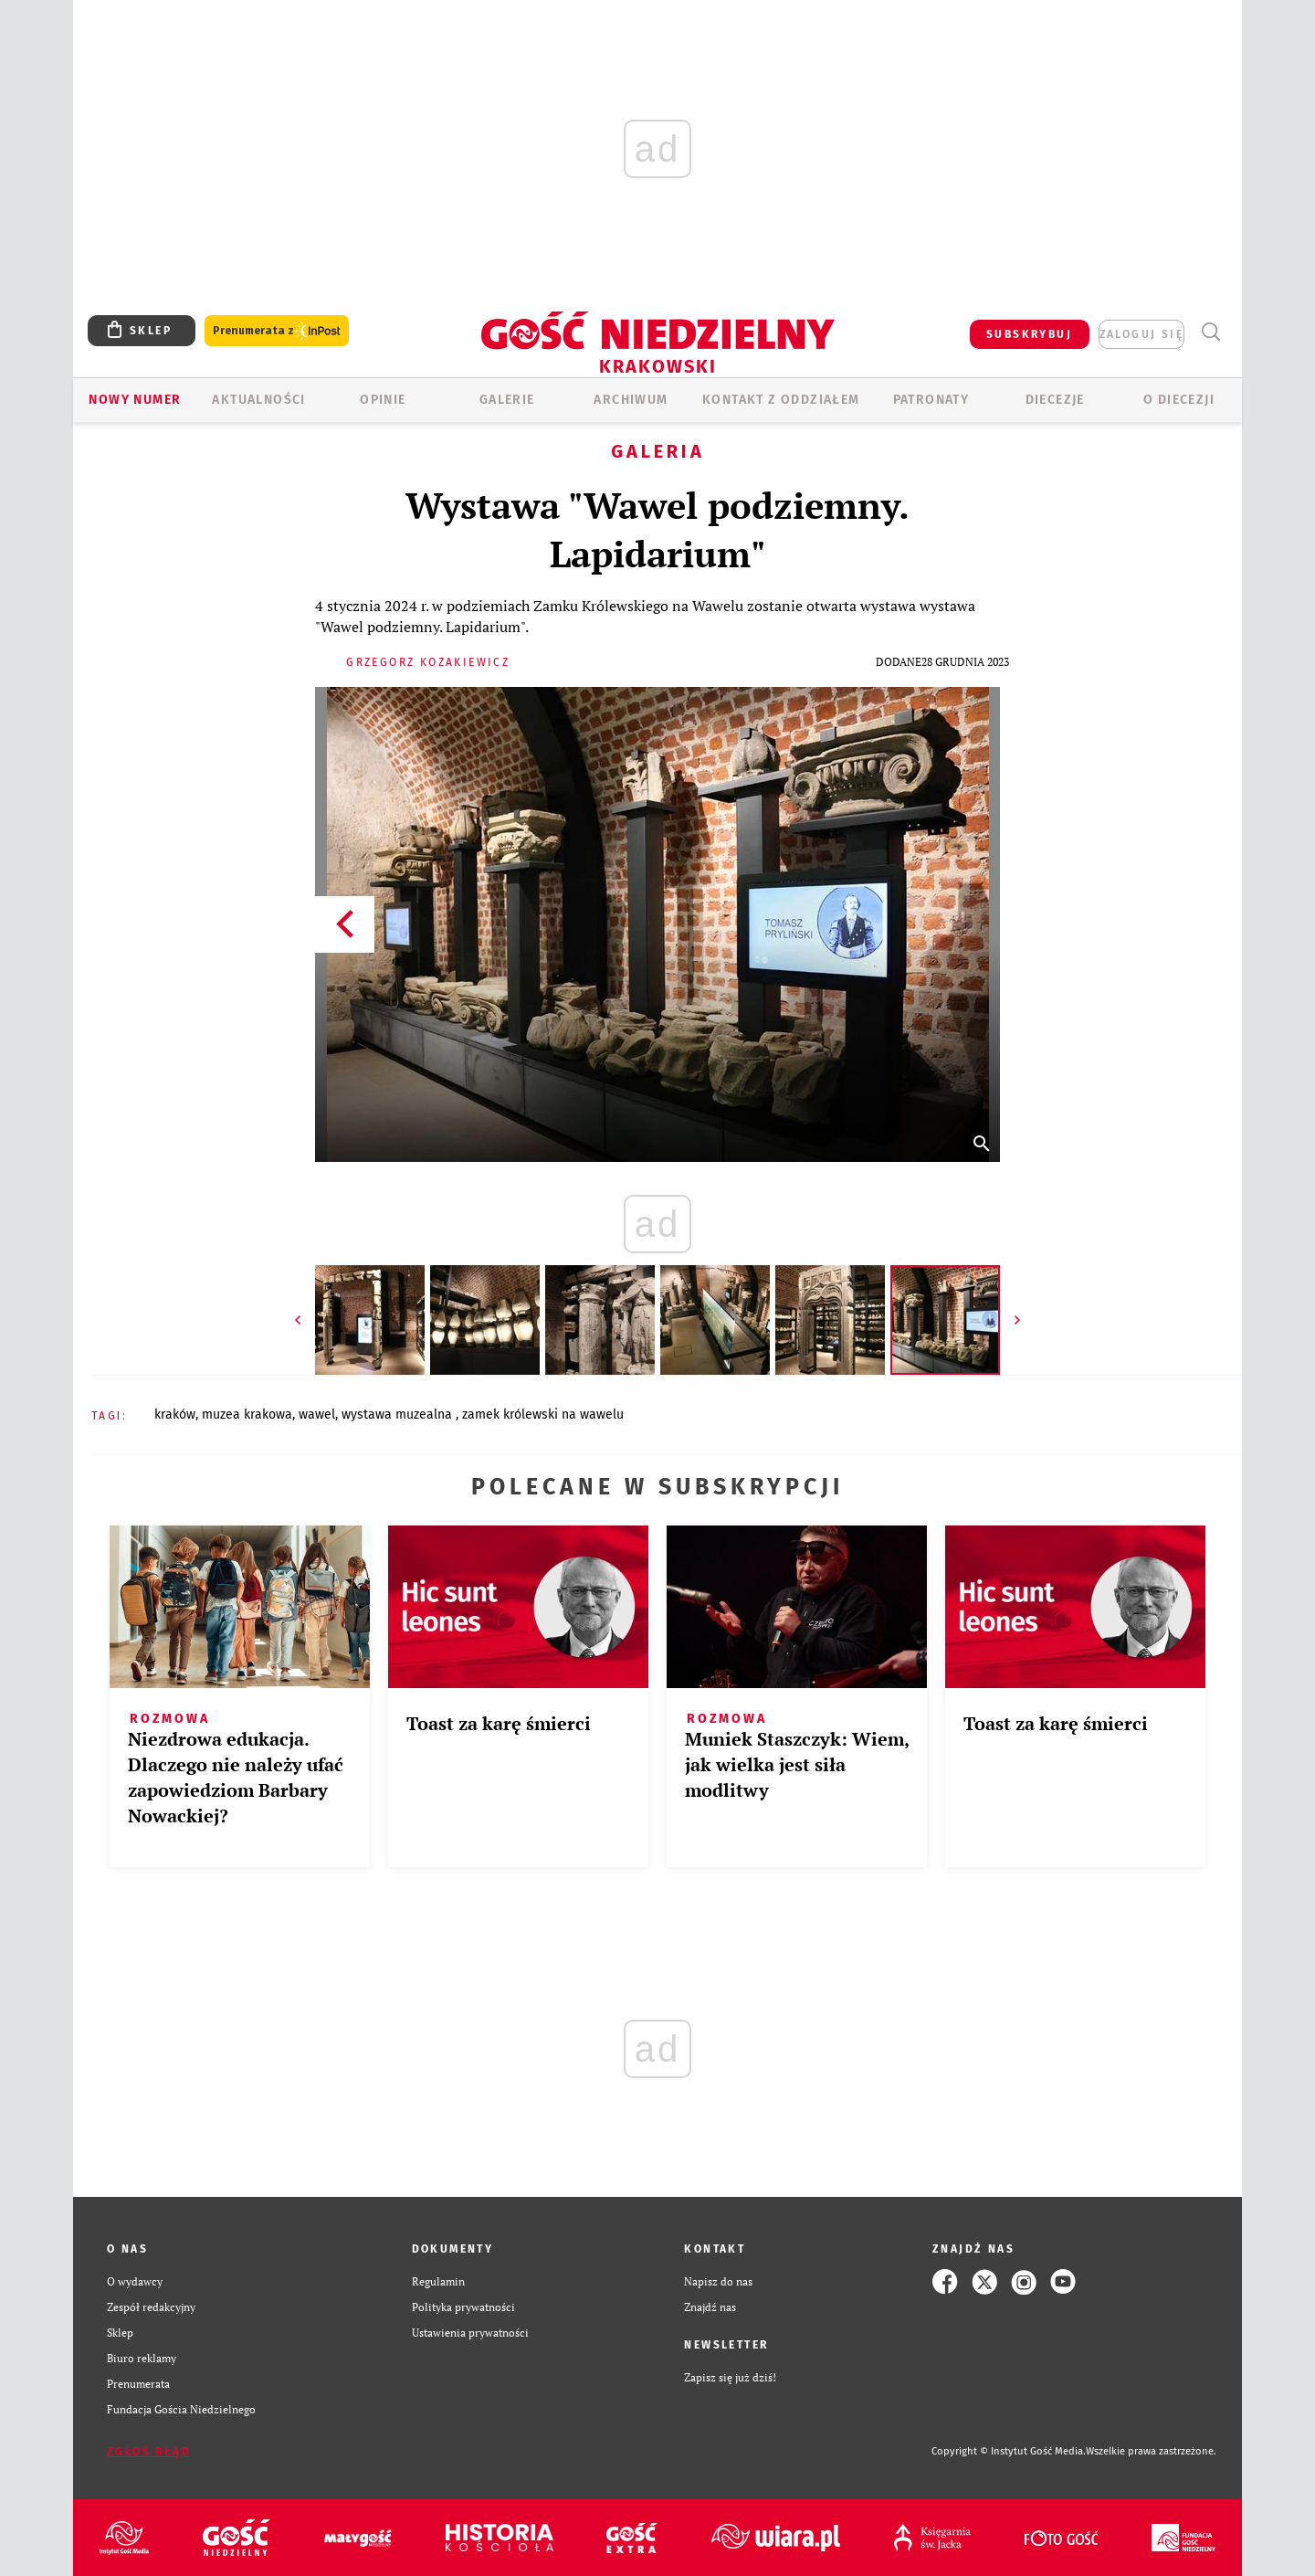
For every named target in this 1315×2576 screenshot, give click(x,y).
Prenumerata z (277, 331)
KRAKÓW (174, 1414)
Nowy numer (135, 399)
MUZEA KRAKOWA (247, 1414)
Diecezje (1055, 399)
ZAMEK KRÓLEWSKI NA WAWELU (543, 1414)
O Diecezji (1179, 399)
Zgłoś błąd (149, 2451)
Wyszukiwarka (1210, 332)
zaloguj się (1141, 334)
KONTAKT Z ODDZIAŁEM (781, 399)
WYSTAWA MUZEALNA (399, 1414)
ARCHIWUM (631, 399)
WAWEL (317, 1414)
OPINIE (382, 399)
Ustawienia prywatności (470, 2332)
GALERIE (507, 399)
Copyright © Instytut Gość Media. (1008, 2451)
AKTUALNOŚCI (258, 399)
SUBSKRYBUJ (1029, 334)
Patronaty (931, 399)
